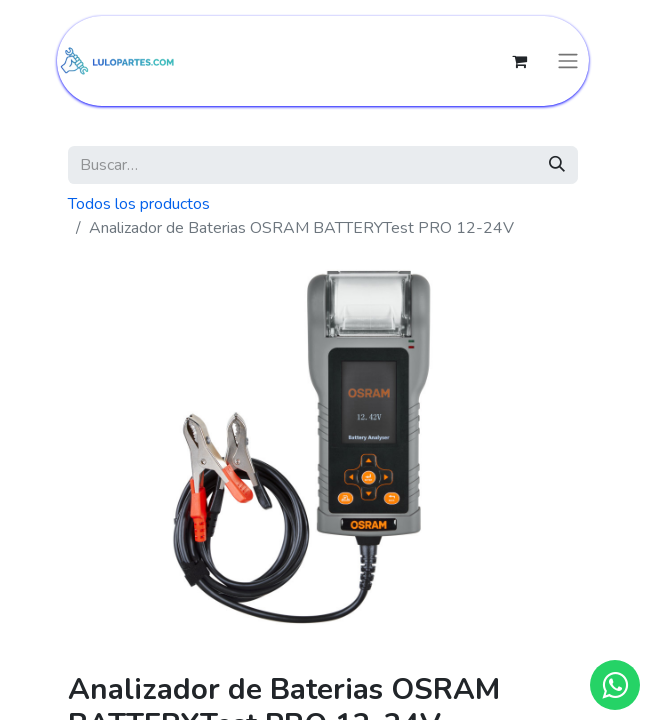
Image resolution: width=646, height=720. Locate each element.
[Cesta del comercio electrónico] (519, 61)
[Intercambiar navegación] (568, 61)
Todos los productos (139, 204)
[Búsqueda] (557, 165)
